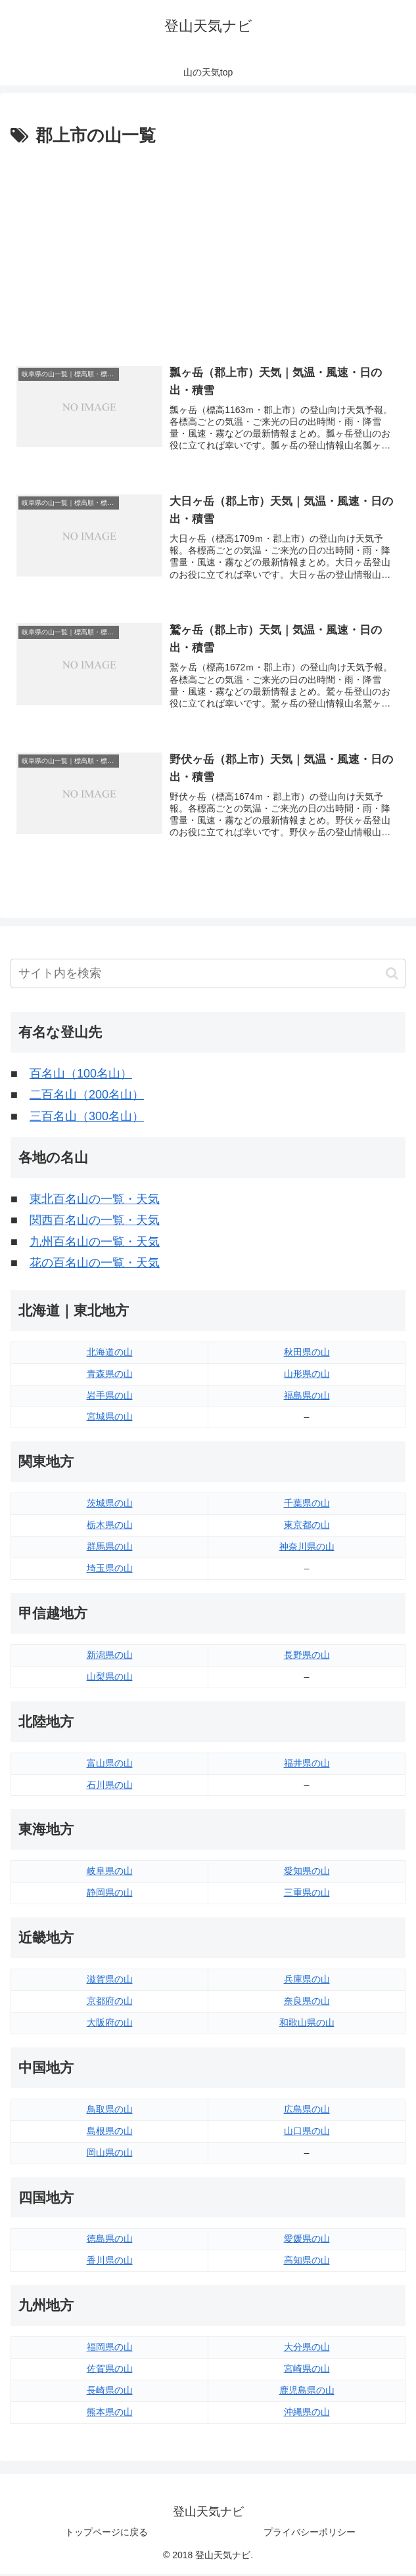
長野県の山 (307, 1656)
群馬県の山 (110, 1548)
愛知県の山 (307, 1872)
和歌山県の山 (307, 2024)
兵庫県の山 (307, 1981)
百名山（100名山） (81, 1075)
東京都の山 (307, 1526)
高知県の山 (307, 2262)
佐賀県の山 (110, 2370)
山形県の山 (307, 1375)
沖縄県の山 (307, 2414)
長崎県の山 (110, 2392)
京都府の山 (110, 2002)
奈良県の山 (307, 2002)
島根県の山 (110, 2133)
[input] (208, 975)
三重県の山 (307, 1894)
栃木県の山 (110, 1526)
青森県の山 (110, 1375)
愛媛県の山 (307, 2240)
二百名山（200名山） (87, 1096)
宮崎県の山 (307, 2370)
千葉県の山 (307, 1505)
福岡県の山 (110, 2349)
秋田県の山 (307, 1354)
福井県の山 (307, 1765)
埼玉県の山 (110, 1570)
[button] (392, 975)
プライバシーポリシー (310, 2534)
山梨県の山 (110, 1678)
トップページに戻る (106, 2534)
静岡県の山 (110, 1894)
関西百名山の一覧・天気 (95, 1222)
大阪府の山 (110, 2024)
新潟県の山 (110, 1656)
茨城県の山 (110, 1505)
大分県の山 (307, 2349)
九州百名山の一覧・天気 (95, 1243)
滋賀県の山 (110, 1981)
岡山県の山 (110, 2154)
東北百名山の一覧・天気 (95, 1201)
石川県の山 (110, 1786)
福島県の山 (307, 1397)
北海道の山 (110, 1354)
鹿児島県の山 (307, 2392)
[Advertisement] (208, 249)
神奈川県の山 (307, 1548)
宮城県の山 (110, 1418)
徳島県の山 (110, 2240)
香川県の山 (110, 2262)
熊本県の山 (110, 2414)
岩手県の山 (110, 1397)
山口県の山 (307, 2133)
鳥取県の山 (110, 2111)
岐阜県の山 (110, 1872)
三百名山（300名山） (87, 1118)
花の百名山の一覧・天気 (95, 1264)
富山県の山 (110, 1765)
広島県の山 (307, 2111)
